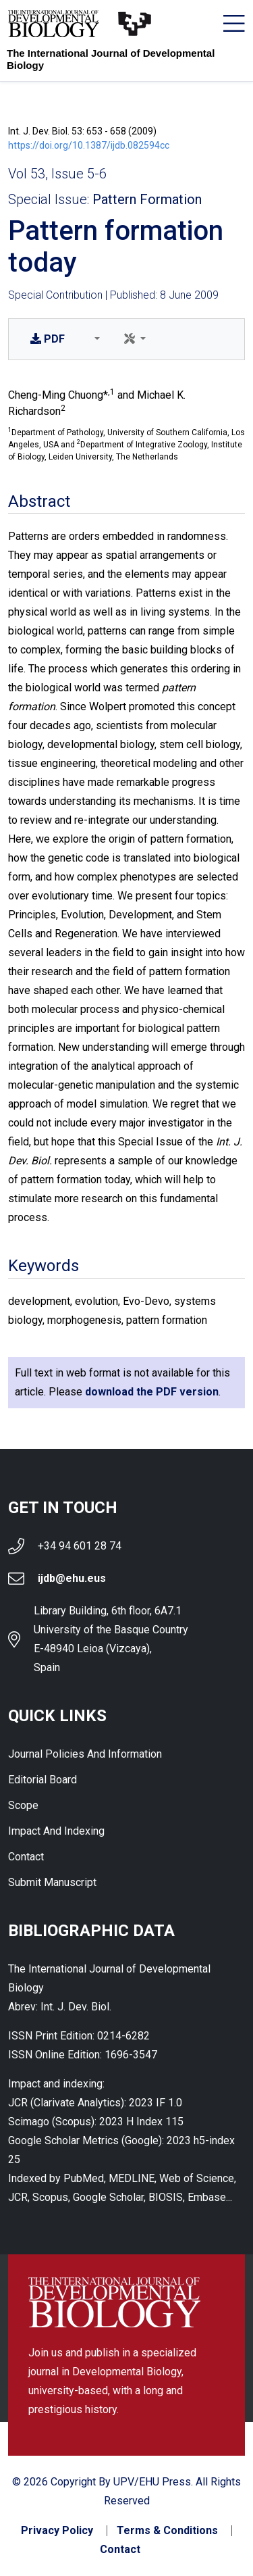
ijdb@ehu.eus (72, 1578)
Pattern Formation (147, 199)
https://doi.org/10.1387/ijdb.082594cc (88, 145)
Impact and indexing (56, 1831)
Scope (23, 1805)
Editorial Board (42, 1779)
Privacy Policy (57, 2530)
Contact (26, 1856)
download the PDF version (152, 1391)
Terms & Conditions (167, 2530)
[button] (94, 339)
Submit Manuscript (52, 1882)
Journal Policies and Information (85, 1754)
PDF (47, 338)
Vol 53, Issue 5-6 (57, 174)
